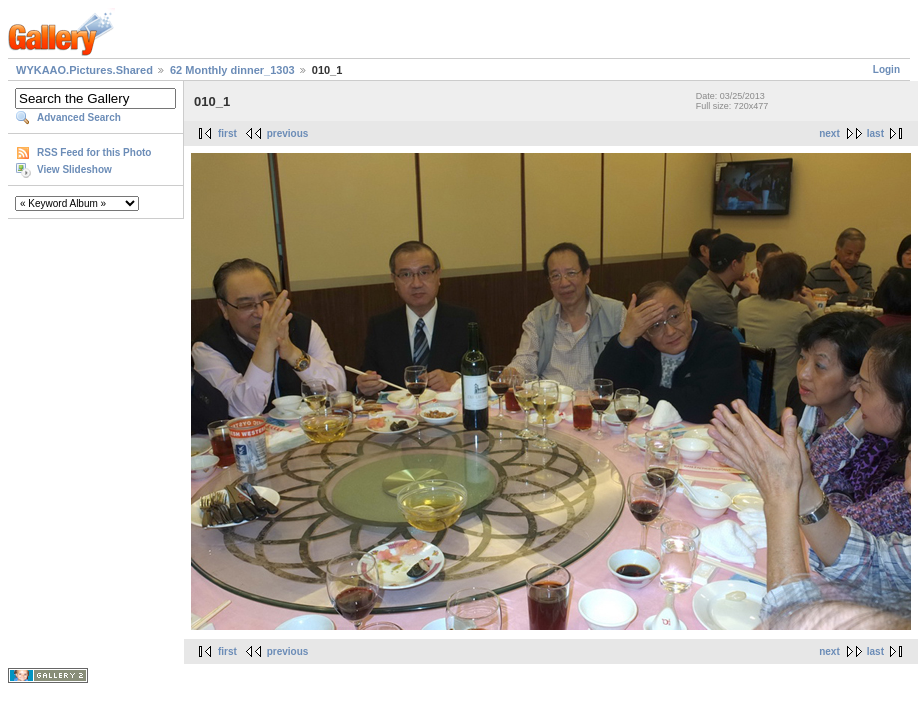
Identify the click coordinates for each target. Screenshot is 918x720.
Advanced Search (79, 117)
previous (288, 133)
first (227, 133)
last (875, 133)
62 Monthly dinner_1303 (232, 70)
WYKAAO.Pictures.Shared (84, 70)
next (829, 133)
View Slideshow (74, 169)
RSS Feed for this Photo (94, 152)
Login (886, 69)
